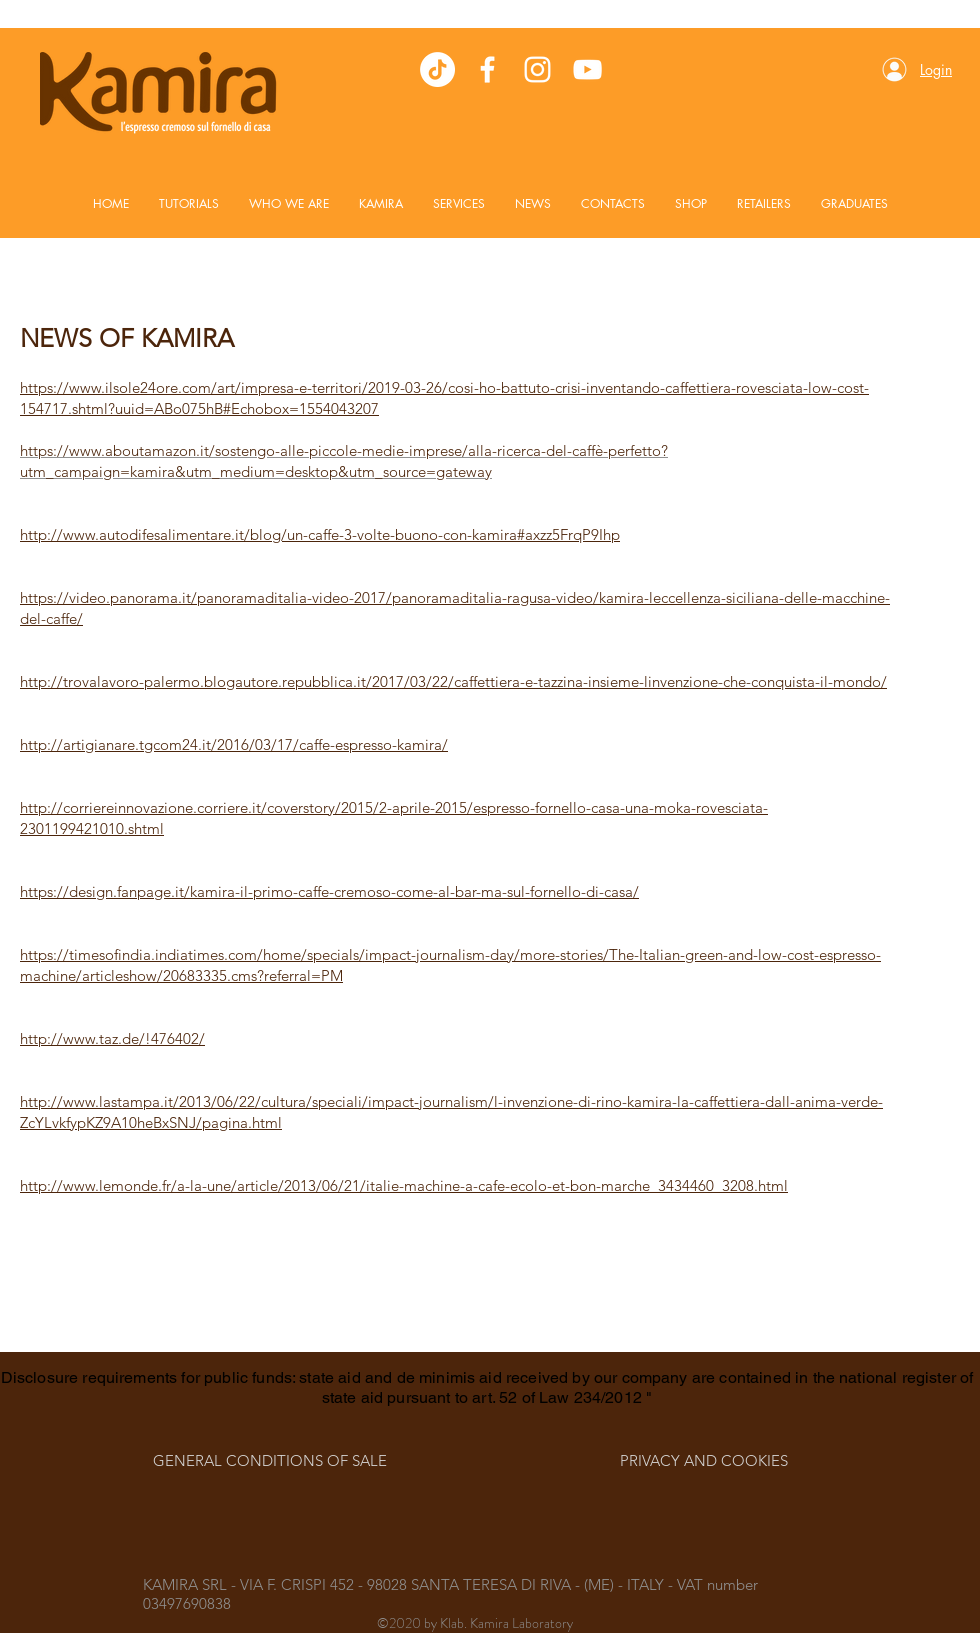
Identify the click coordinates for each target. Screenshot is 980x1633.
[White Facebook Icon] (487, 69)
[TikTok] (437, 69)
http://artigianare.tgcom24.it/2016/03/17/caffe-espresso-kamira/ (234, 744)
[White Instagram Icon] (537, 69)
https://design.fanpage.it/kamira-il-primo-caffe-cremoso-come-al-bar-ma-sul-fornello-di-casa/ (329, 891)
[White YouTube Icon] (587, 69)
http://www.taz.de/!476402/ (112, 1038)
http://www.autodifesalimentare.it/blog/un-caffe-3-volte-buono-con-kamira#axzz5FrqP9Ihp (320, 534)
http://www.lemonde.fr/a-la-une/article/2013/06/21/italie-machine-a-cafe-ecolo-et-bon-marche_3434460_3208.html (404, 1185)
